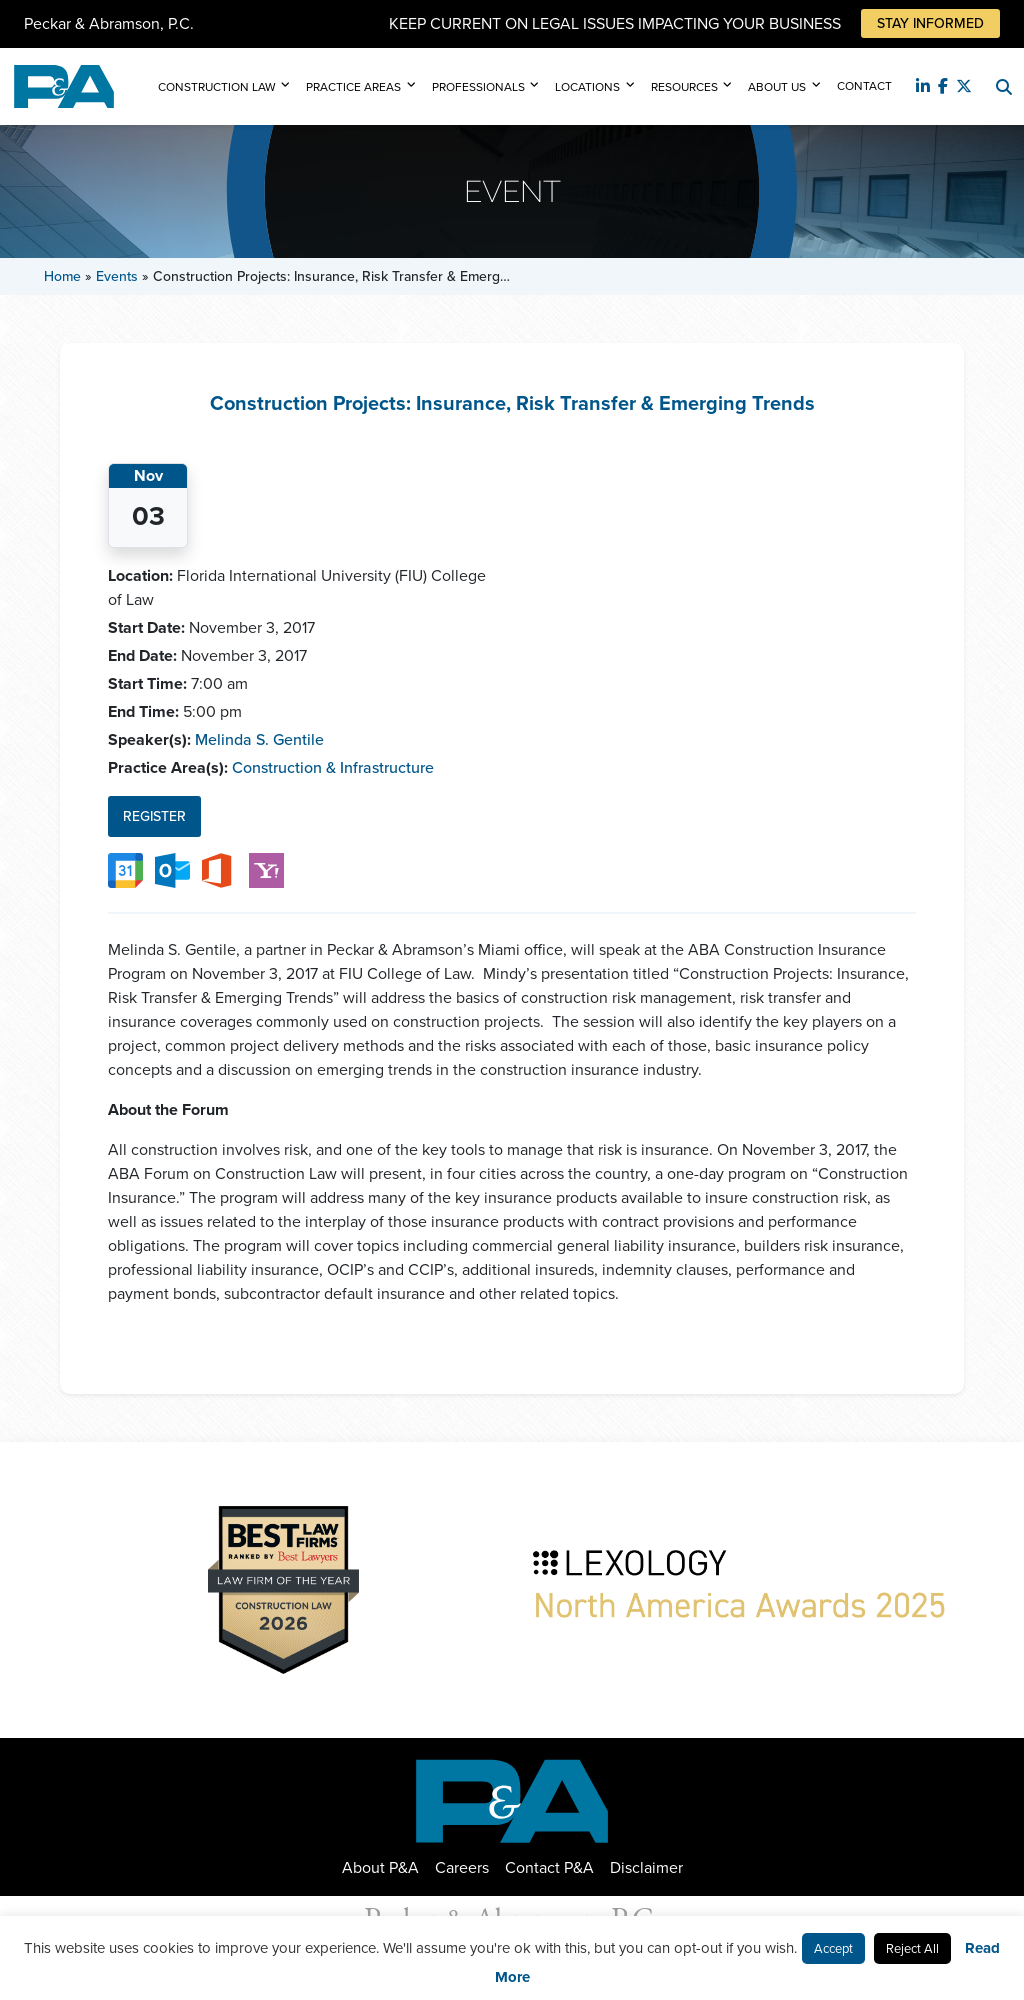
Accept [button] (833, 1948)
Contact (864, 86)
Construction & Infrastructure (333, 767)
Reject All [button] (912, 1948)
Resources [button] (684, 87)
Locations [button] (587, 87)
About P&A (380, 1867)
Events (117, 276)
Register (154, 816)
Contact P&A (549, 1867)
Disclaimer (646, 1867)
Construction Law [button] (217, 87)
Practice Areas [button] (353, 87)
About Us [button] (777, 87)
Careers (462, 1867)
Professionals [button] (478, 87)
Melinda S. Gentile (259, 739)
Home (62, 276)
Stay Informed (930, 23)
